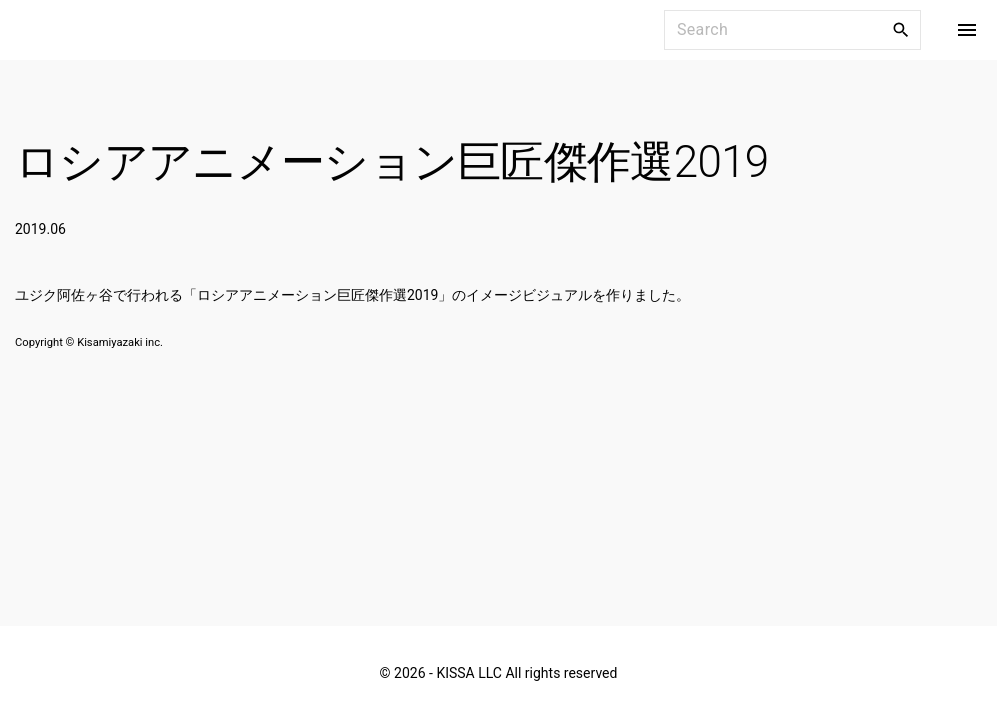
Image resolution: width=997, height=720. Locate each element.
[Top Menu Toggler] (967, 30)
